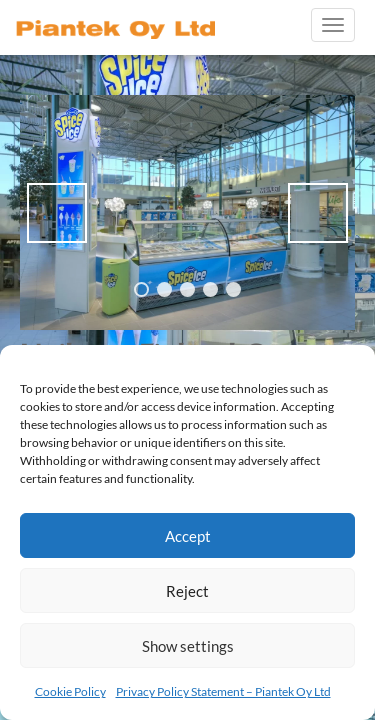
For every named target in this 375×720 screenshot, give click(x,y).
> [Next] (318, 213)
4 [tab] (210, 289)
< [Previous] (57, 213)
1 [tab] (141, 289)
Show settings (188, 646)
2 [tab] (164, 289)
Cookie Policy (70, 691)
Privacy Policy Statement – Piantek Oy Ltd (223, 691)
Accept (188, 536)
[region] (187, 212)
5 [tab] (233, 289)
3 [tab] (187, 289)
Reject (187, 591)
